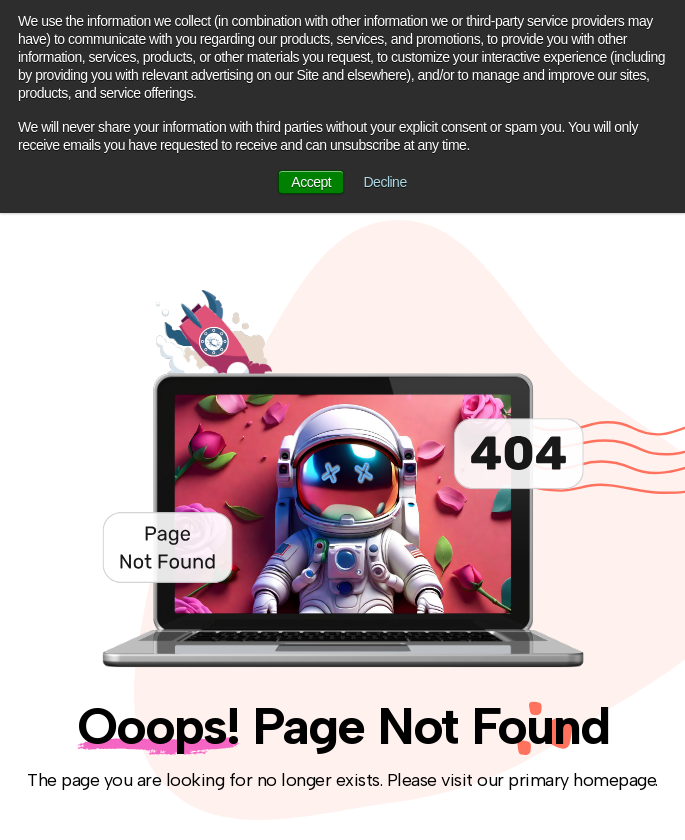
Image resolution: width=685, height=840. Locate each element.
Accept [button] (311, 182)
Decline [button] (385, 182)
